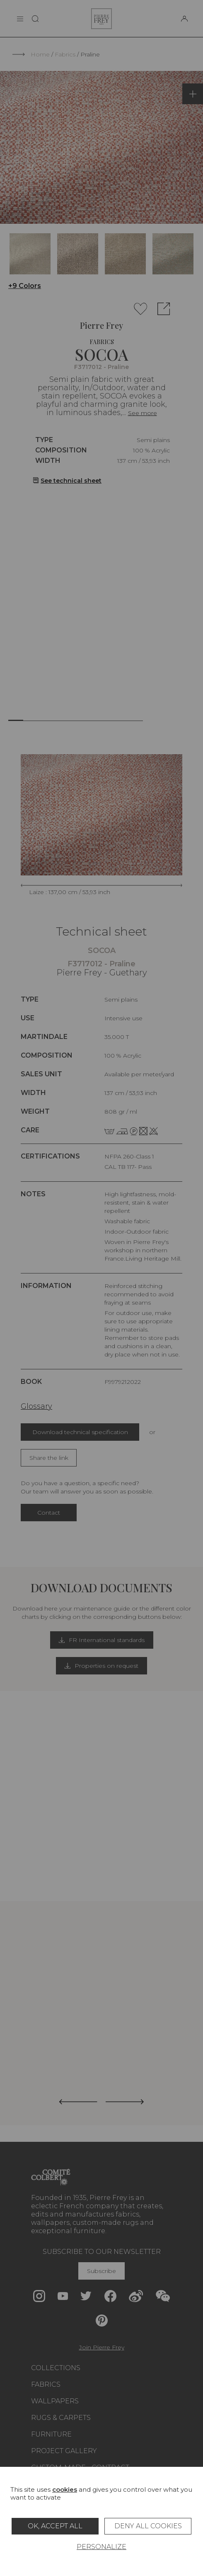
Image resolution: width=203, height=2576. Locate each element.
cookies (64, 2489)
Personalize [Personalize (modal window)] (101, 2547)
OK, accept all (55, 2526)
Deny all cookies (148, 2526)
